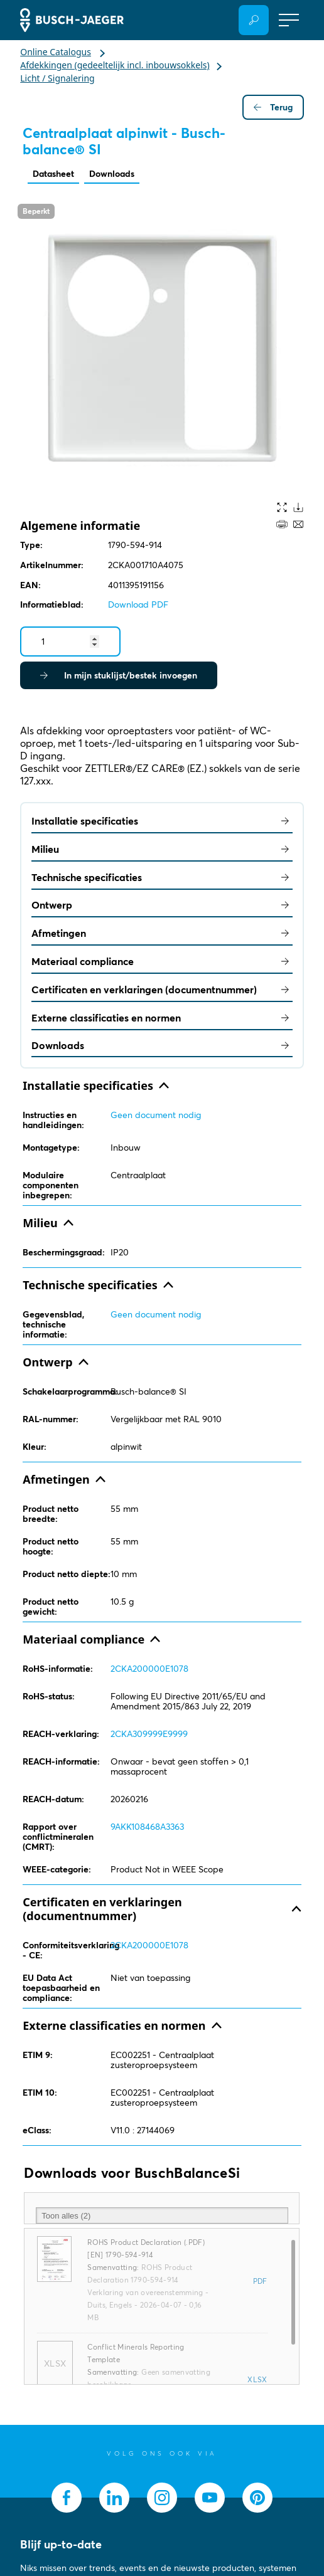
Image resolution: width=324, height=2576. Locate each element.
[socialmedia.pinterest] (257, 2498)
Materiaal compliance (162, 961)
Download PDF (138, 604)
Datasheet (53, 173)
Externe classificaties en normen (162, 1017)
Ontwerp (162, 905)
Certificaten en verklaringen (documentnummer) (162, 989)
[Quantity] (70, 641)
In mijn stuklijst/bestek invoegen (118, 675)
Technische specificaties (162, 877)
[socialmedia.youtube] (210, 2498)
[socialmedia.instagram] (162, 2498)
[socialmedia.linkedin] (114, 2498)
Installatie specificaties (162, 821)
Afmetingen (162, 933)
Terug (273, 107)
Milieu (162, 849)
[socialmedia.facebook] (66, 2498)
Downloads (111, 173)
